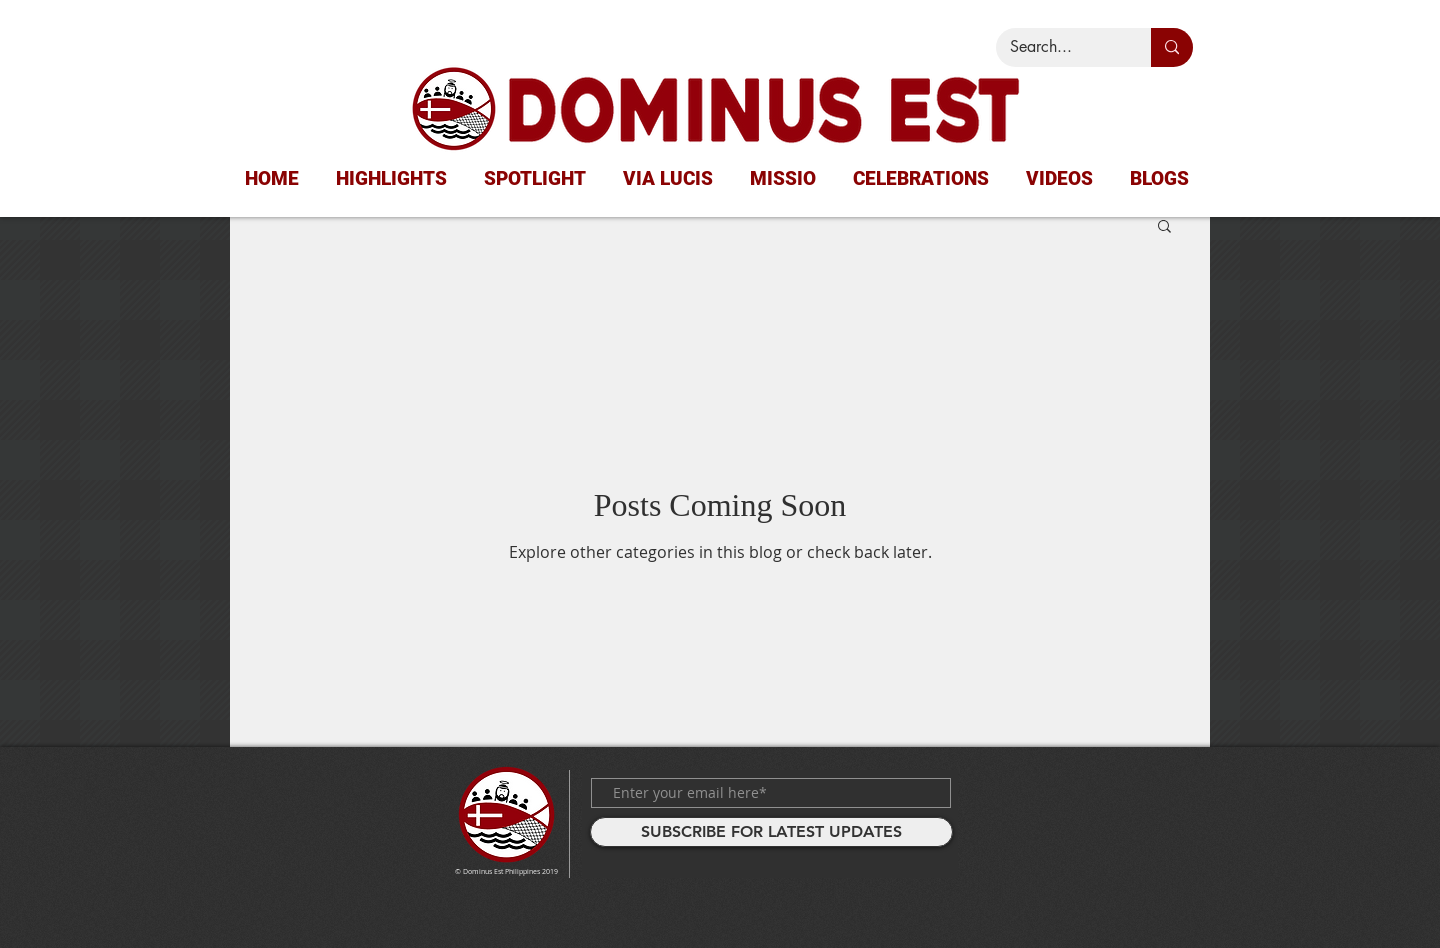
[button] (1164, 227)
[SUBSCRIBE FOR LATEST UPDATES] (771, 832)
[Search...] (1059, 47)
